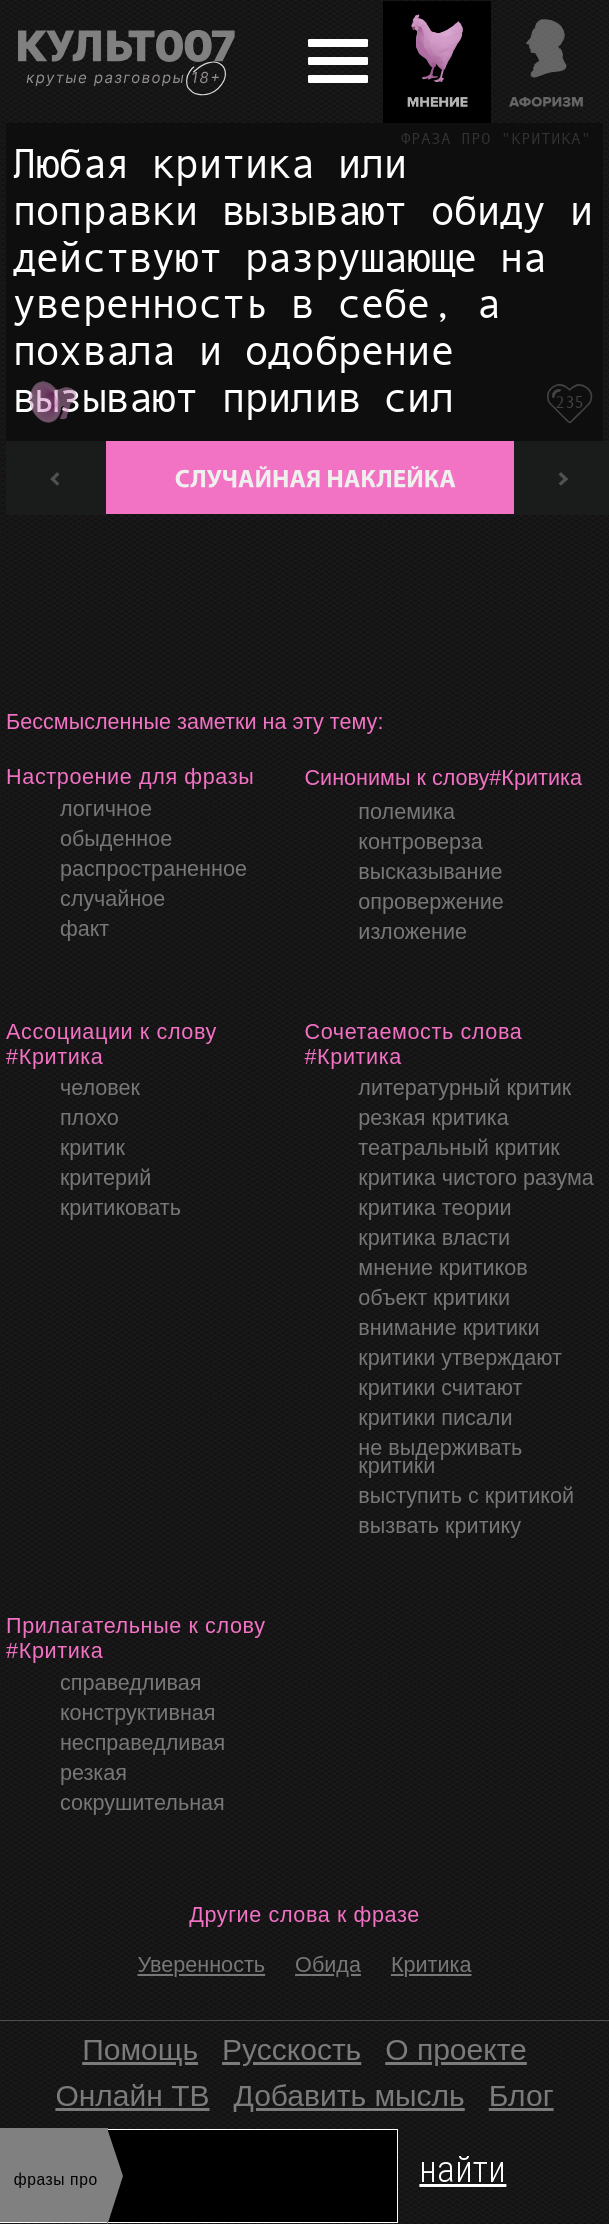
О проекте (456, 2049)
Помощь (140, 2049)
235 (569, 402)
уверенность (202, 1964)
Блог (521, 2095)
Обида (328, 1964)
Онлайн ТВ (132, 2095)
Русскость (291, 2049)
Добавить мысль (349, 2095)
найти (462, 2165)
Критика (431, 1964)
